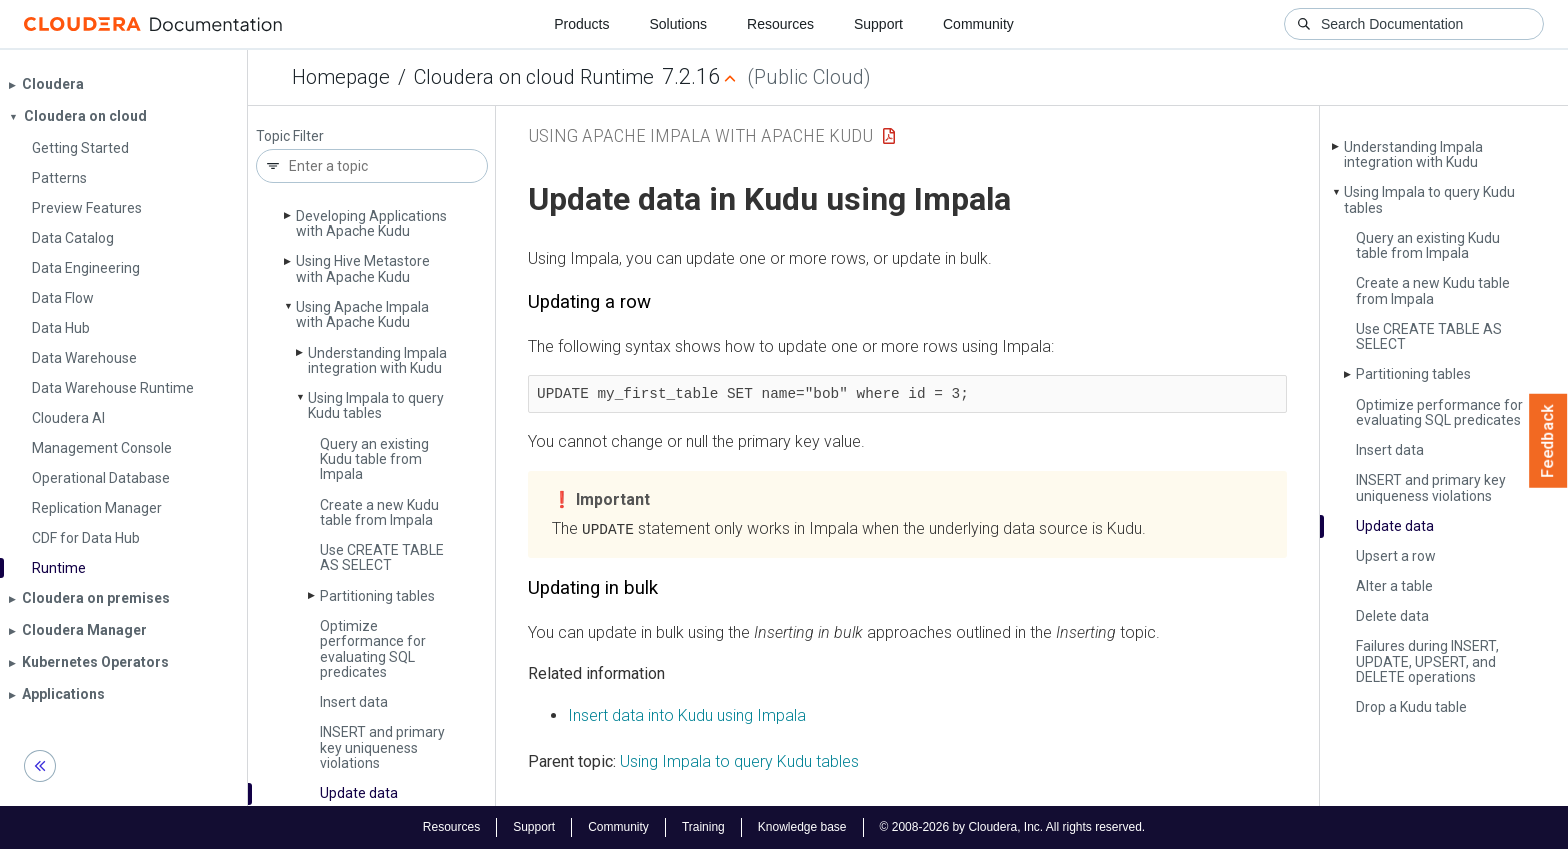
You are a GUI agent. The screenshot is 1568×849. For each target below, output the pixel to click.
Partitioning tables (377, 596)
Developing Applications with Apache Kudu (371, 223)
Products (581, 24)
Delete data (1392, 616)
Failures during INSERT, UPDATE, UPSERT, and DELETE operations (1427, 661)
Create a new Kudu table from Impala (379, 512)
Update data (359, 793)
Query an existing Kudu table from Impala (374, 459)
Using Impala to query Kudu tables (376, 405)
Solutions (678, 24)
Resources (780, 24)
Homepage (341, 77)
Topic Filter (290, 136)
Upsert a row (1396, 556)
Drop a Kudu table (1411, 707)
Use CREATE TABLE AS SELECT (382, 557)
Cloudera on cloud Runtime (534, 77)
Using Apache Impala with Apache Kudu (362, 314)
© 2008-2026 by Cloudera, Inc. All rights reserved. (1013, 827)
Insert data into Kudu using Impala (687, 714)
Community (978, 24)
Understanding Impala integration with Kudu (377, 360)
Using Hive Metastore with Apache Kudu (363, 268)
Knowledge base (802, 827)
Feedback (1548, 441)
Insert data (354, 702)
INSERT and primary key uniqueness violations (382, 747)
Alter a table (1394, 586)
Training (703, 827)
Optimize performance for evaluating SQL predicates (373, 649)
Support (878, 24)
